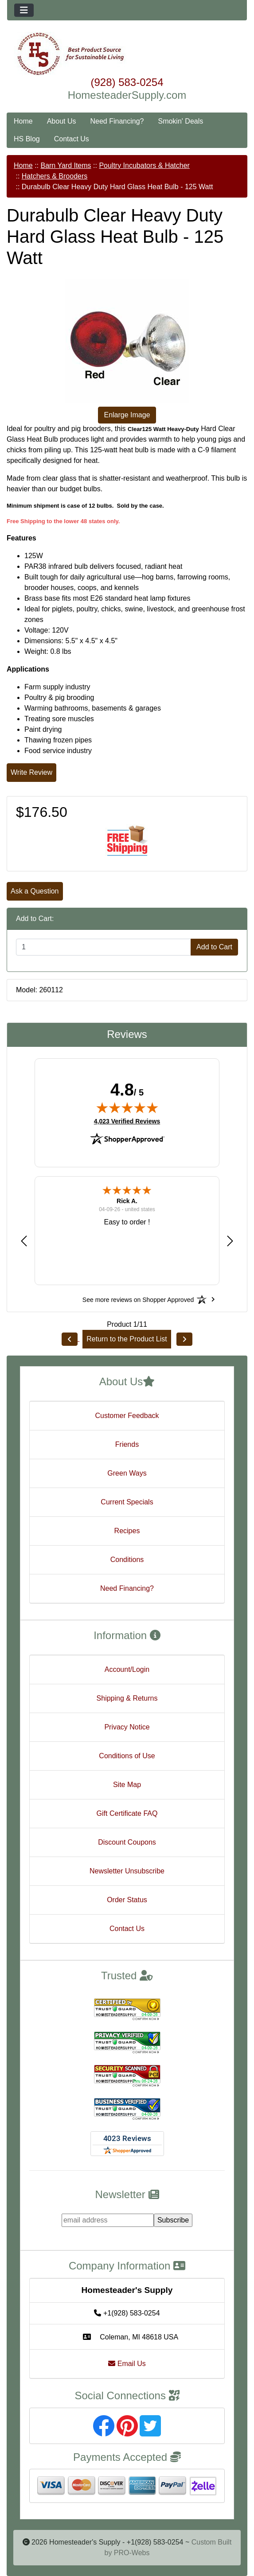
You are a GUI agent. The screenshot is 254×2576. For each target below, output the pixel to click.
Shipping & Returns (127, 1698)
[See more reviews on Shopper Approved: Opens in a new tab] (138, 1299)
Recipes (127, 1531)
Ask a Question (35, 891)
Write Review (31, 772)
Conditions (127, 1559)
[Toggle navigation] (24, 10)
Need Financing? (117, 121)
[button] (24, 1241)
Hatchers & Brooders (55, 176)
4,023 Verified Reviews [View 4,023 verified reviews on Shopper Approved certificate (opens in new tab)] (127, 1121)
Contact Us (71, 139)
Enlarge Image (127, 415)
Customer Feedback (127, 1415)
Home (23, 121)
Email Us (126, 2363)
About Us (61, 121)
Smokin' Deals (180, 121)
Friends (127, 1444)
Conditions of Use (127, 1756)
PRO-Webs (132, 2553)
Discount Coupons (127, 1842)
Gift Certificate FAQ (127, 1813)
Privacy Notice (126, 1727)
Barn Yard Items (65, 165)
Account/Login (127, 1669)
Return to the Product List (126, 1339)
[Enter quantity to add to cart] (103, 947)
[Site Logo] (127, 54)
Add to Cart (214, 947)
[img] (127, 1107)
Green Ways (126, 1473)
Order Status (127, 1900)
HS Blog (27, 139)
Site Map (127, 1784)
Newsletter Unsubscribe (127, 1871)
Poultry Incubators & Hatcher (144, 165)
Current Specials (127, 1502)
